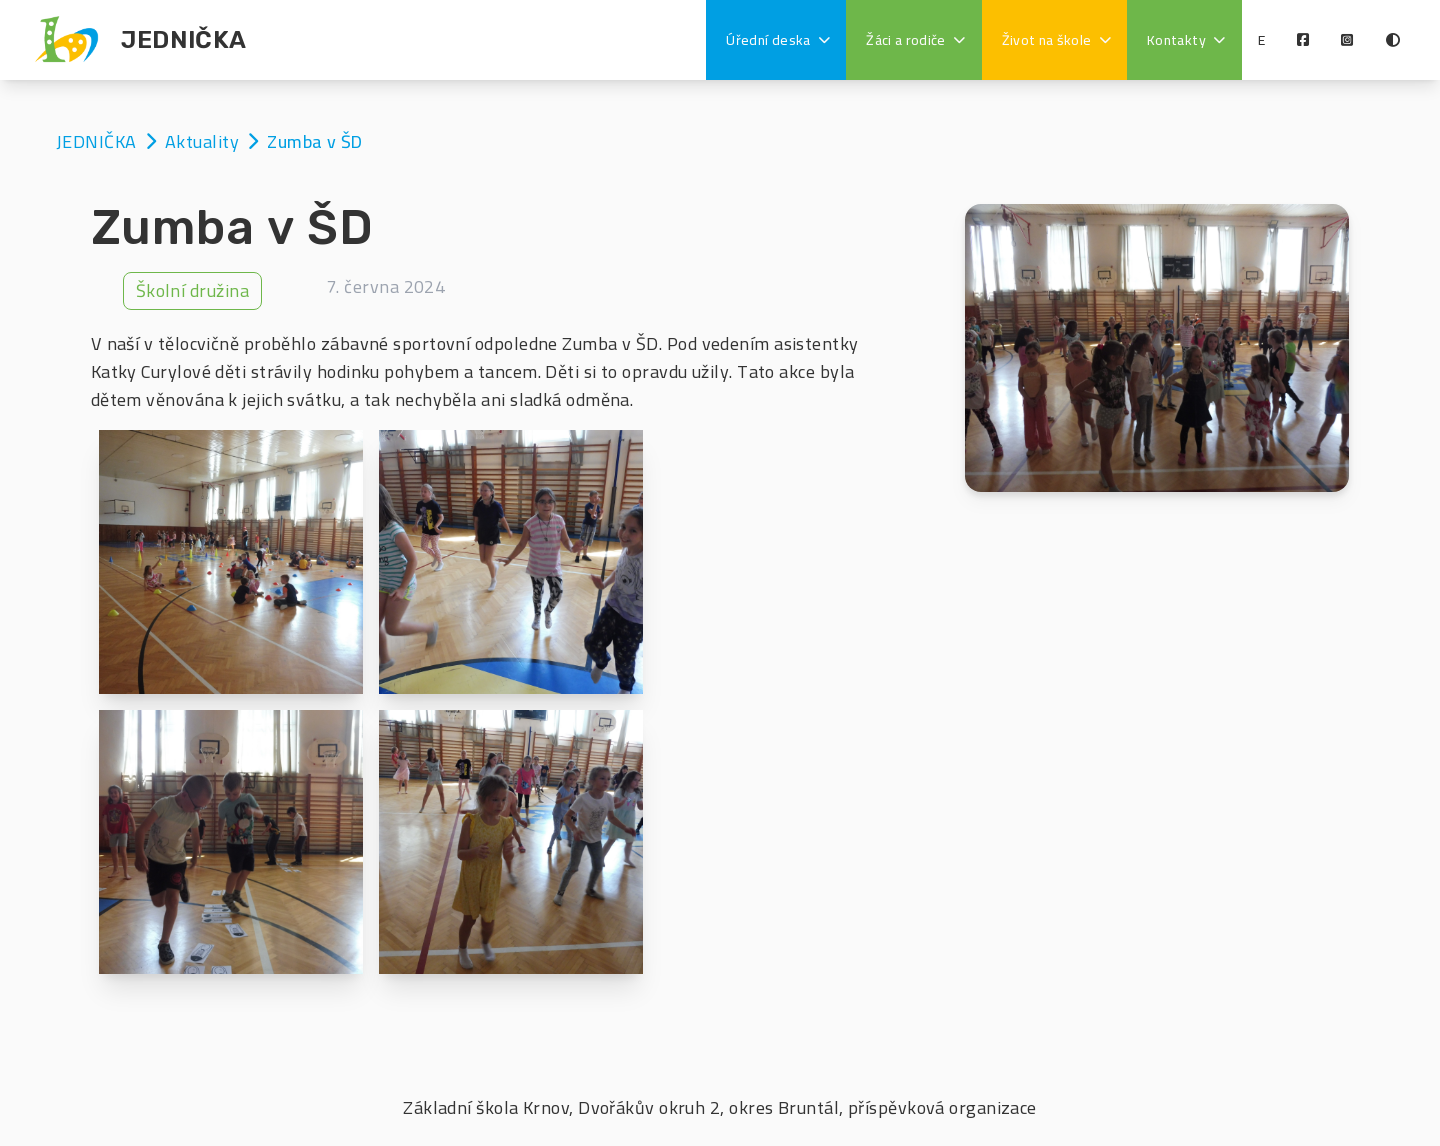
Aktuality (204, 141)
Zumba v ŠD (315, 141)
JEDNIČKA (98, 141)
